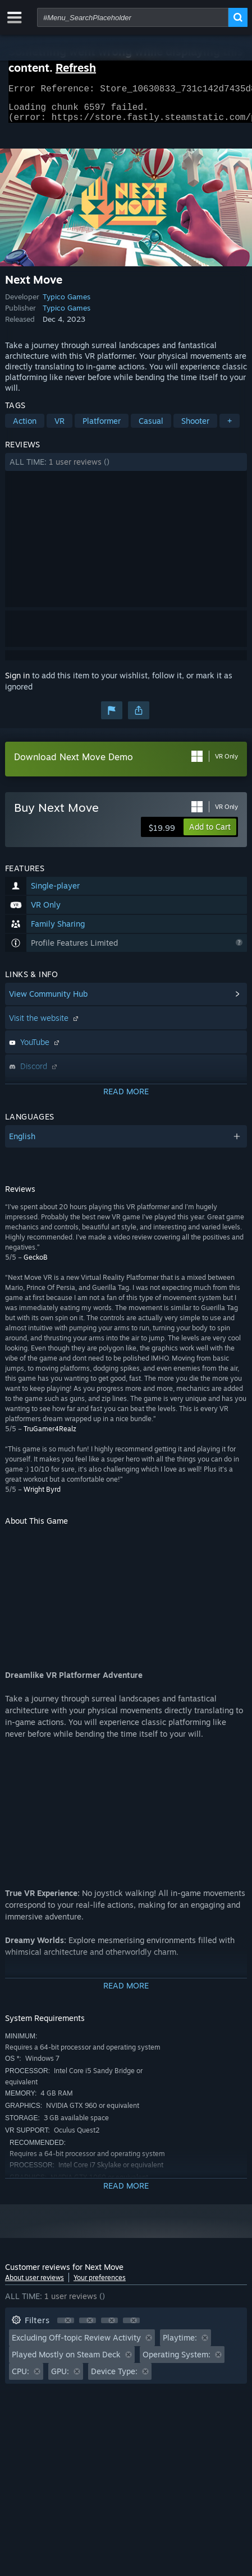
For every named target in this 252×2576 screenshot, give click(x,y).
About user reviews (34, 2284)
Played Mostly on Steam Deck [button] (66, 2361)
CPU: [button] (20, 2378)
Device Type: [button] (114, 2378)
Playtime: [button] (180, 2344)
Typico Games (66, 303)
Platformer (102, 427)
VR (59, 427)
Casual (151, 427)
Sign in (17, 682)
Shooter (195, 427)
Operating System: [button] (176, 2361)
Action (24, 427)
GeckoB (36, 1264)
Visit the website (45, 1024)
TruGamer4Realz (50, 1435)
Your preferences (100, 2284)
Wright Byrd (42, 1496)
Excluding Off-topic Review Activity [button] (76, 2344)
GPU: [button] (60, 2378)
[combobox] (132, 17)
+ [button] (229, 427)
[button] (126, 469)
